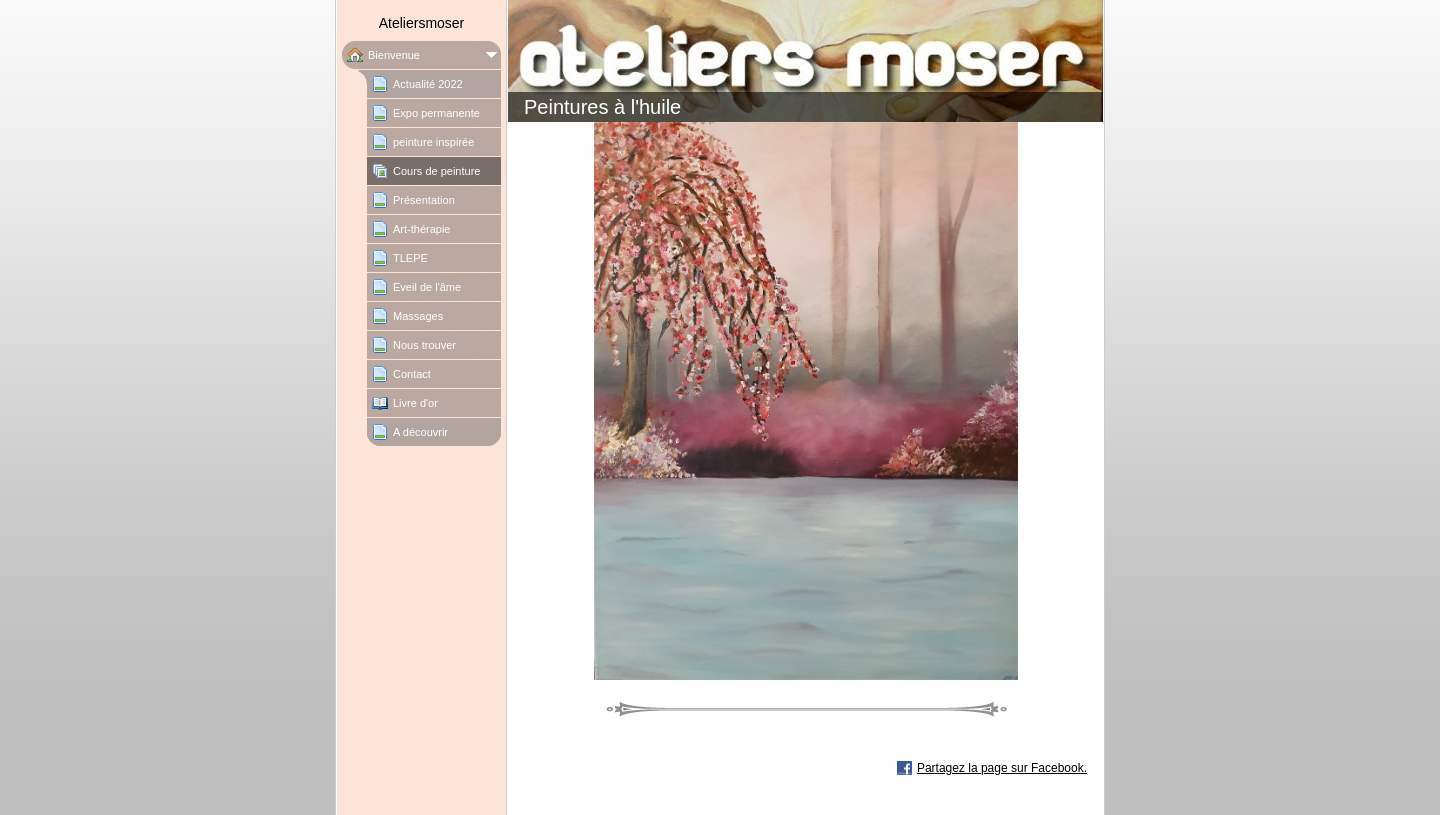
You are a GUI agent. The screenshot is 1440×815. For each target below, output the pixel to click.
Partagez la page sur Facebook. (1002, 768)
